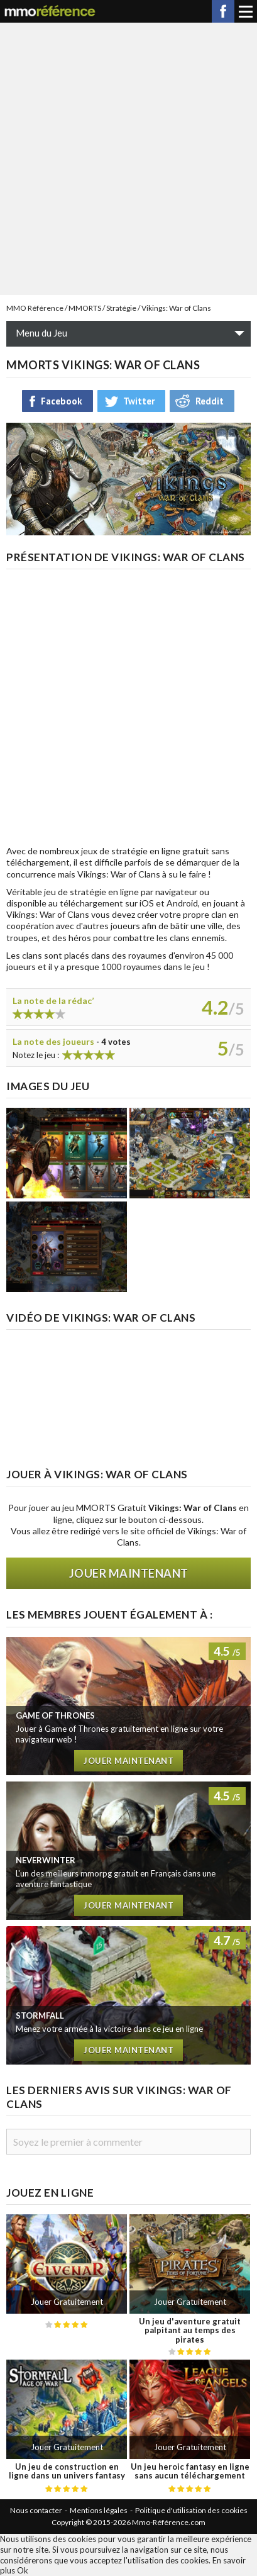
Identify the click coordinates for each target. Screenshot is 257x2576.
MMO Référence (34, 308)
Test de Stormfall (128, 1995)
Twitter (139, 401)
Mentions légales (99, 2510)
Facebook (223, 11)
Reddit (209, 401)
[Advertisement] (128, 157)
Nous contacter (36, 2510)
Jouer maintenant (129, 1573)
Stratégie (121, 308)
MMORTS (84, 308)
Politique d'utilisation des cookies (191, 2510)
